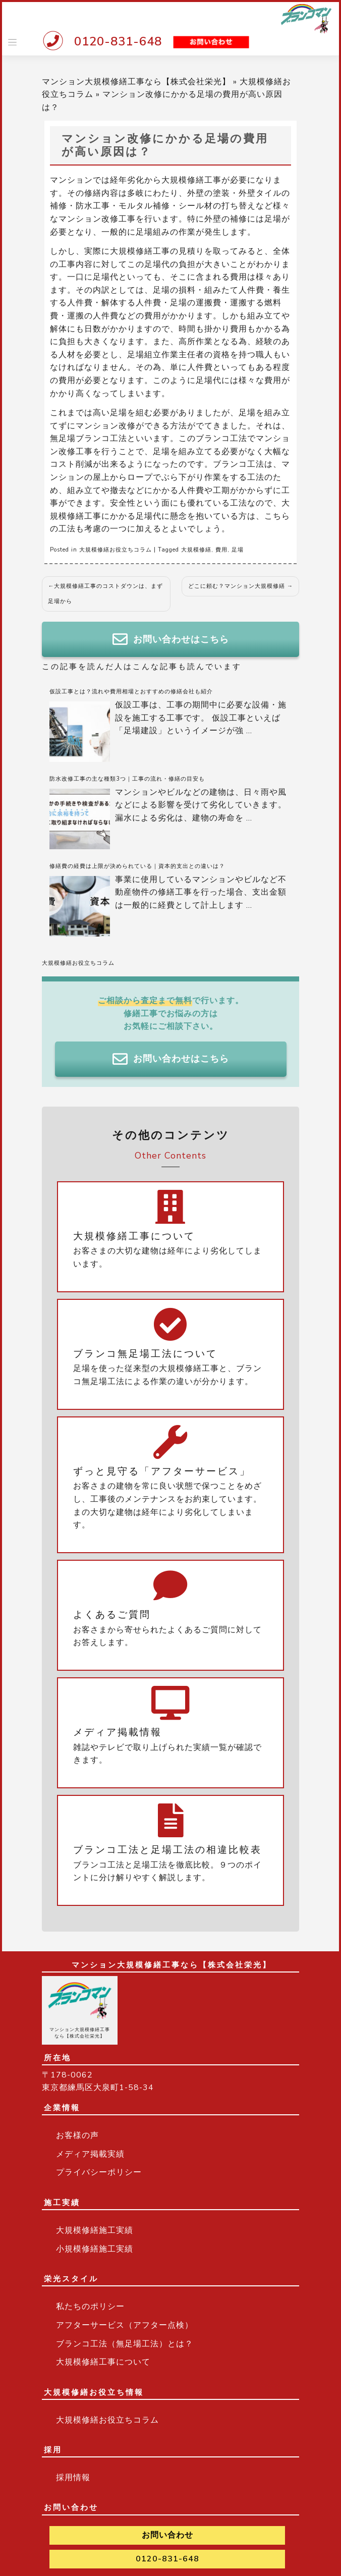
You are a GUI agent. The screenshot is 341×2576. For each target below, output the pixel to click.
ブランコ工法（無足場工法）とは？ (124, 2343)
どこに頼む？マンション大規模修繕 (236, 586)
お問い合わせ (167, 2535)
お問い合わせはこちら (170, 639)
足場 (238, 550)
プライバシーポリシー (99, 2172)
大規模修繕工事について (103, 2362)
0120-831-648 (118, 41)
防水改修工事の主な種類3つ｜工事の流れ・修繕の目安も (127, 779)
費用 (221, 550)
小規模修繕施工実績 (94, 2249)
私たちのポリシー (90, 2306)
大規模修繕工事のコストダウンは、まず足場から (105, 593)
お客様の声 (77, 2135)
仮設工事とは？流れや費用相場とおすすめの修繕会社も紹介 (131, 691)
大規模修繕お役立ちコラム (115, 550)
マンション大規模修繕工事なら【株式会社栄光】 (136, 81)
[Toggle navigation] (12, 42)
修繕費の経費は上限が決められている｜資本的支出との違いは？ (137, 866)
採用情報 (73, 2477)
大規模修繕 (196, 550)
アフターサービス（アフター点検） (124, 2325)
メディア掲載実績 (90, 2154)
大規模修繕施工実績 (94, 2230)
